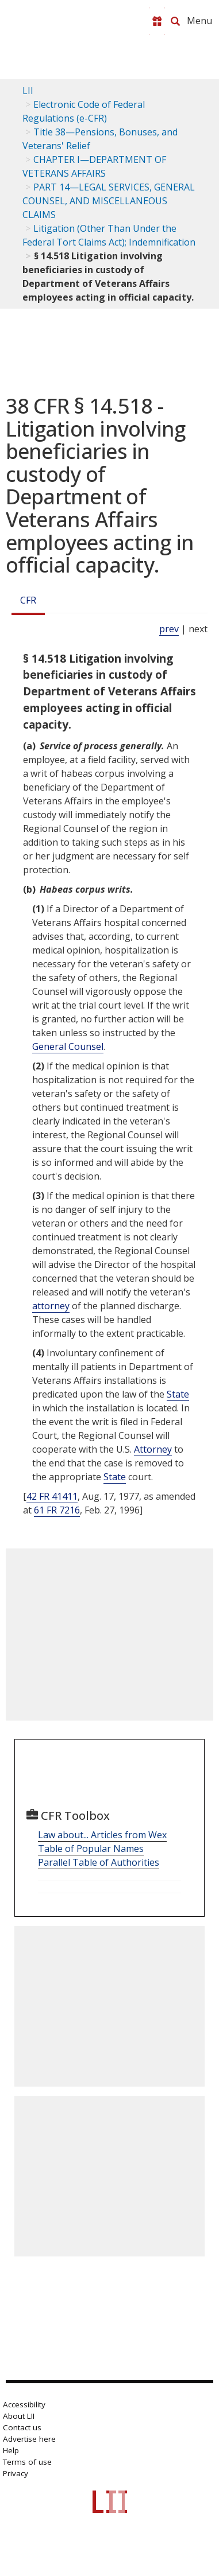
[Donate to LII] (157, 21)
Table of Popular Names (91, 1848)
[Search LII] (175, 21)
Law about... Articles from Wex (102, 1834)
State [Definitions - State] (178, 1394)
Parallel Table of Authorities (98, 1862)
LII (27, 90)
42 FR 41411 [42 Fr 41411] (52, 1496)
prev (169, 628)
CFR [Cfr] (28, 600)
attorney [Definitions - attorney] (51, 1305)
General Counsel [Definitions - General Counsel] (67, 1046)
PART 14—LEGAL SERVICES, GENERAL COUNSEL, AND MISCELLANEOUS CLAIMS (108, 201)
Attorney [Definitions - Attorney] (153, 1449)
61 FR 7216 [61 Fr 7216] (57, 1510)
